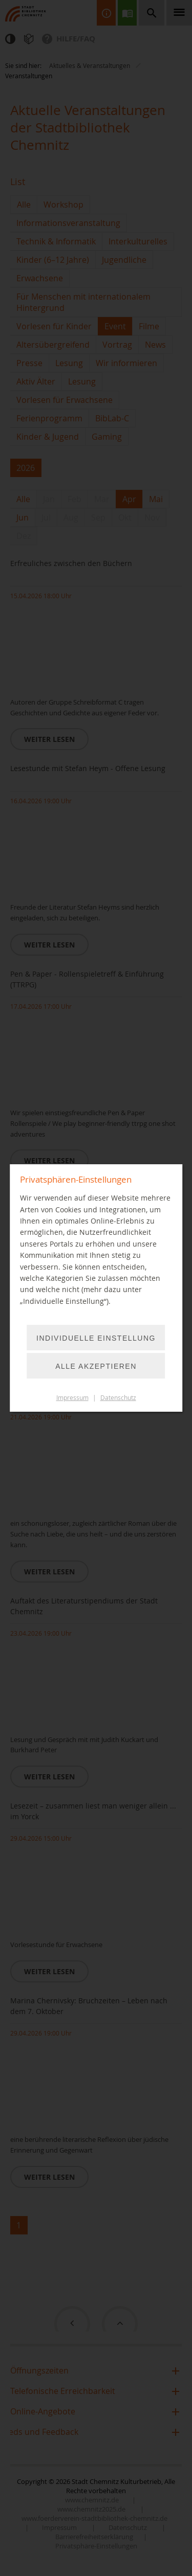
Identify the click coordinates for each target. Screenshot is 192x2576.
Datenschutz (118, 1398)
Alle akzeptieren (96, 1366)
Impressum (72, 1398)
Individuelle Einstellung (96, 1338)
